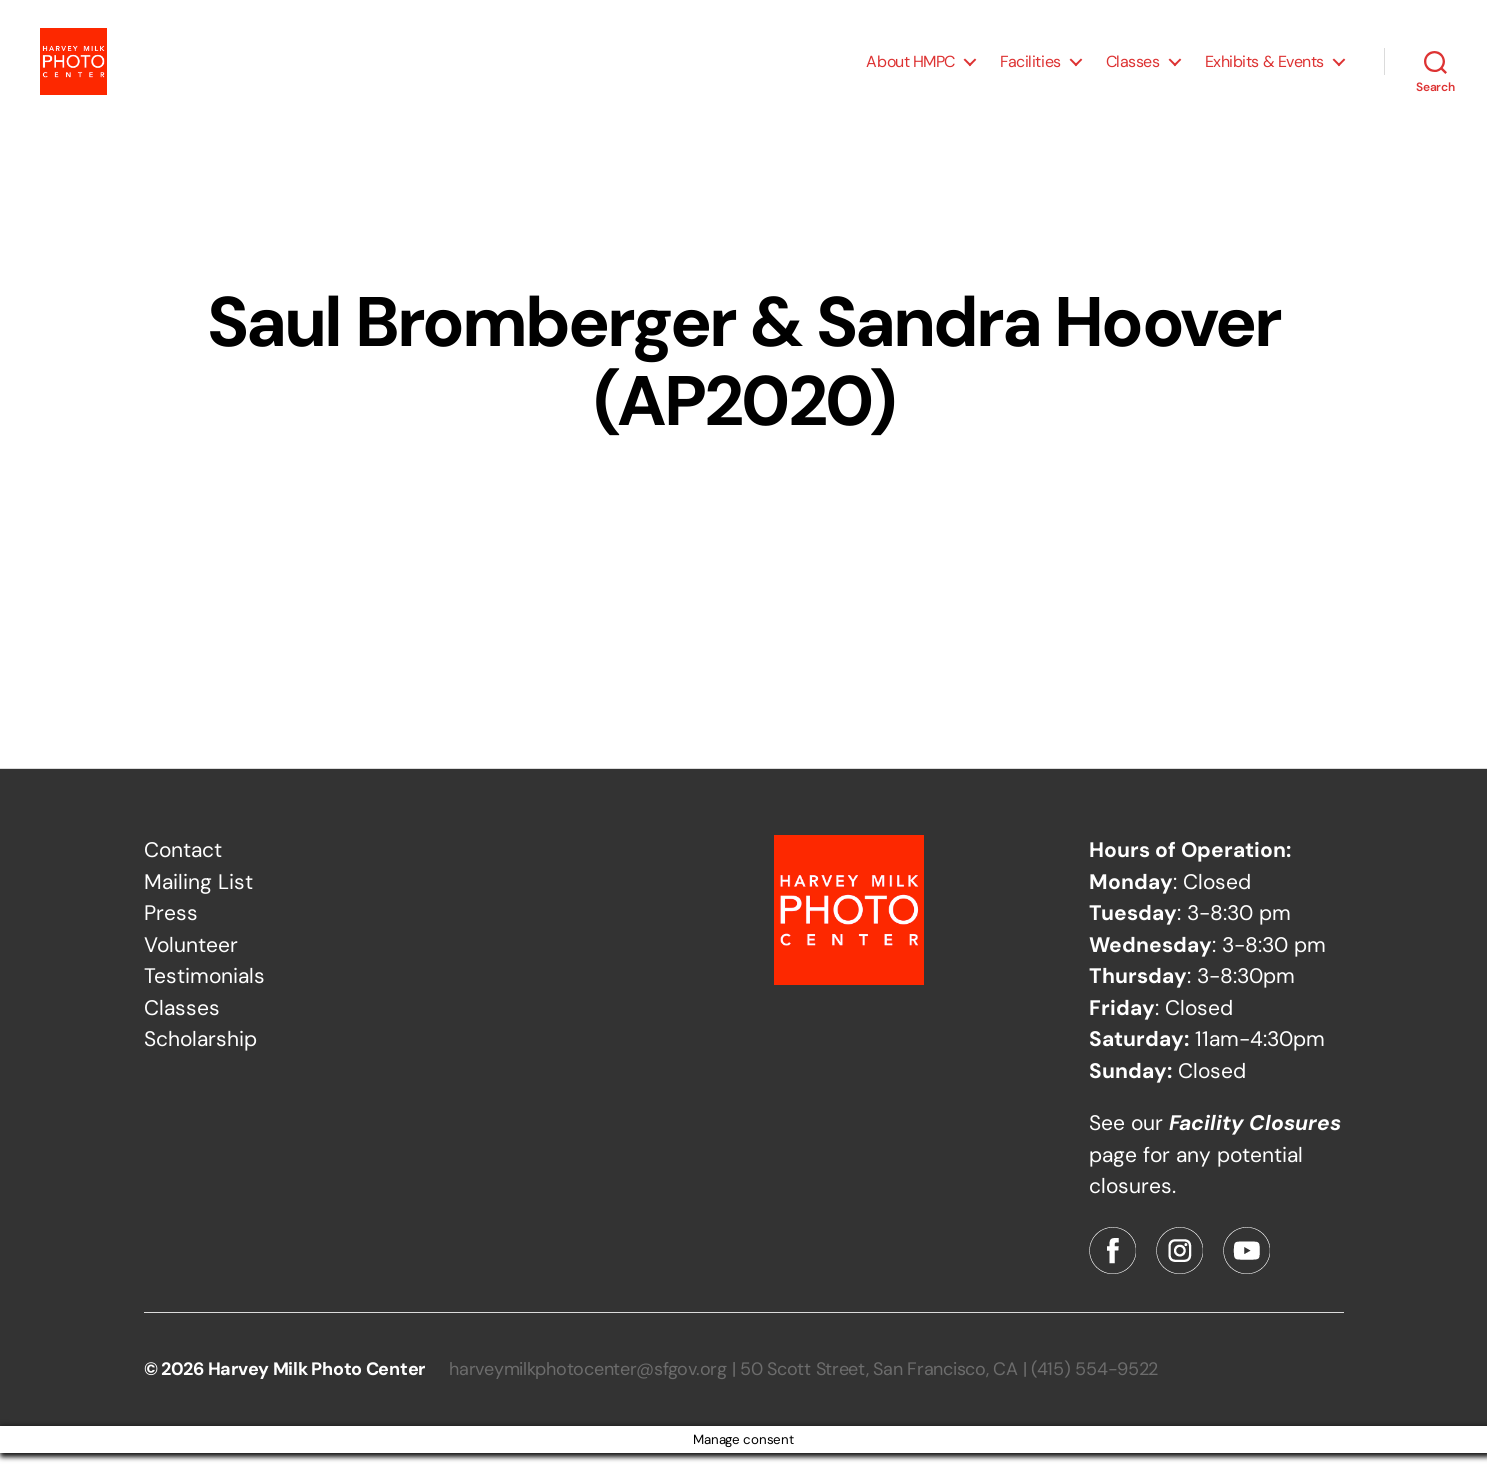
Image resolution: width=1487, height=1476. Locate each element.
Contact (183, 873)
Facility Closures (1255, 1146)
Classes (1133, 72)
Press (171, 936)
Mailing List (198, 905)
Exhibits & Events (1264, 72)
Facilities (1030, 72)
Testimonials (204, 999)
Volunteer (191, 968)
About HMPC (910, 72)
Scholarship (200, 1062)
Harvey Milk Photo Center (317, 1392)
